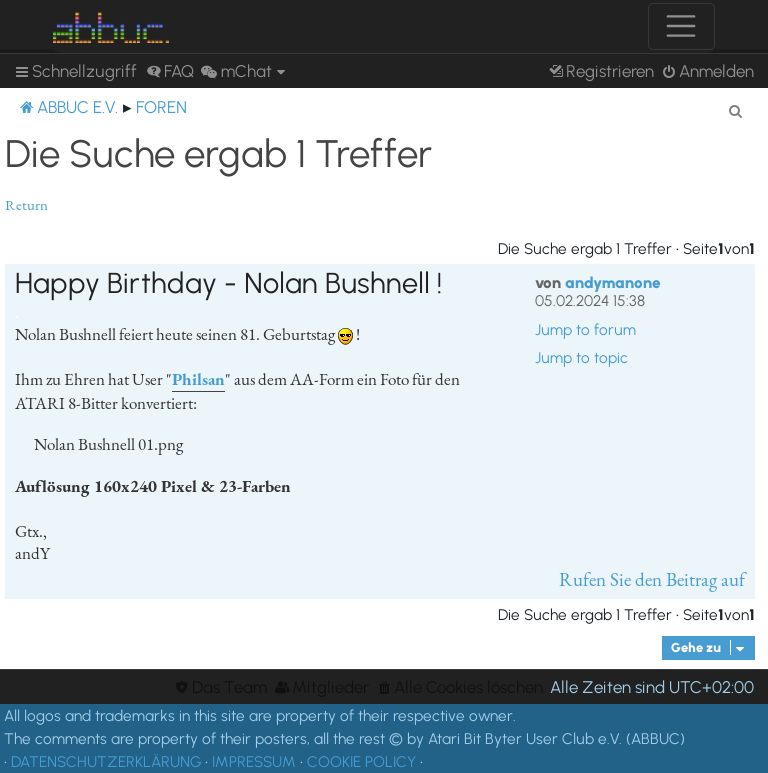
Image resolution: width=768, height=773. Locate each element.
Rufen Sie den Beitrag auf (652, 579)
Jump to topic (581, 358)
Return (26, 205)
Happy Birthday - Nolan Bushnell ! (228, 283)
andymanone (613, 283)
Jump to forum (585, 330)
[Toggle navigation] (681, 27)
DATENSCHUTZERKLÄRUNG (106, 761)
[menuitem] (170, 71)
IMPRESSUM (254, 761)
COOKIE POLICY (361, 761)
